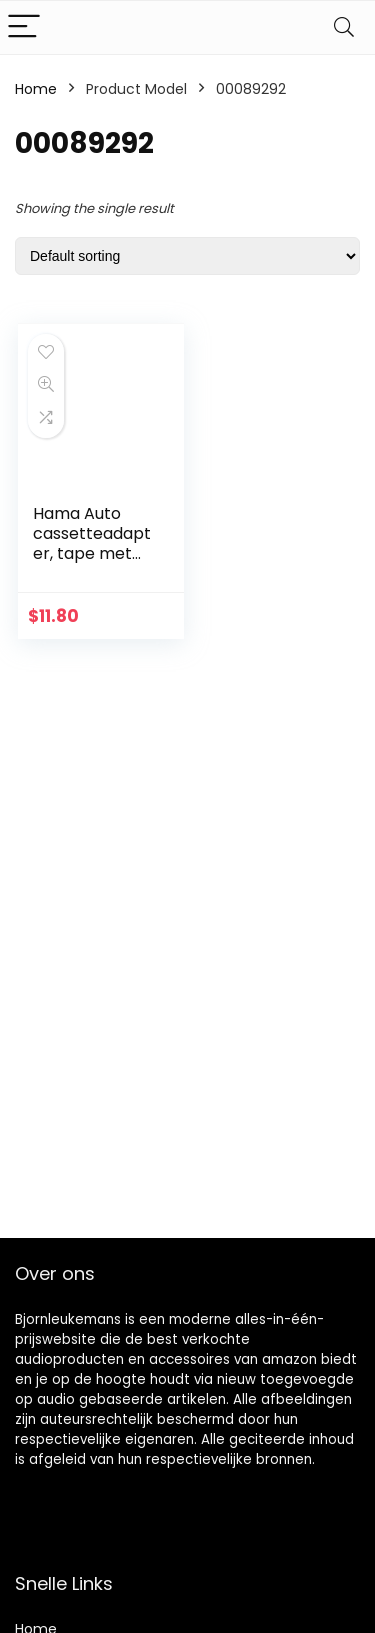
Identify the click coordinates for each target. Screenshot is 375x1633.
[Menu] (24, 27)
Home (36, 89)
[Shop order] (187, 256)
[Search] (344, 27)
